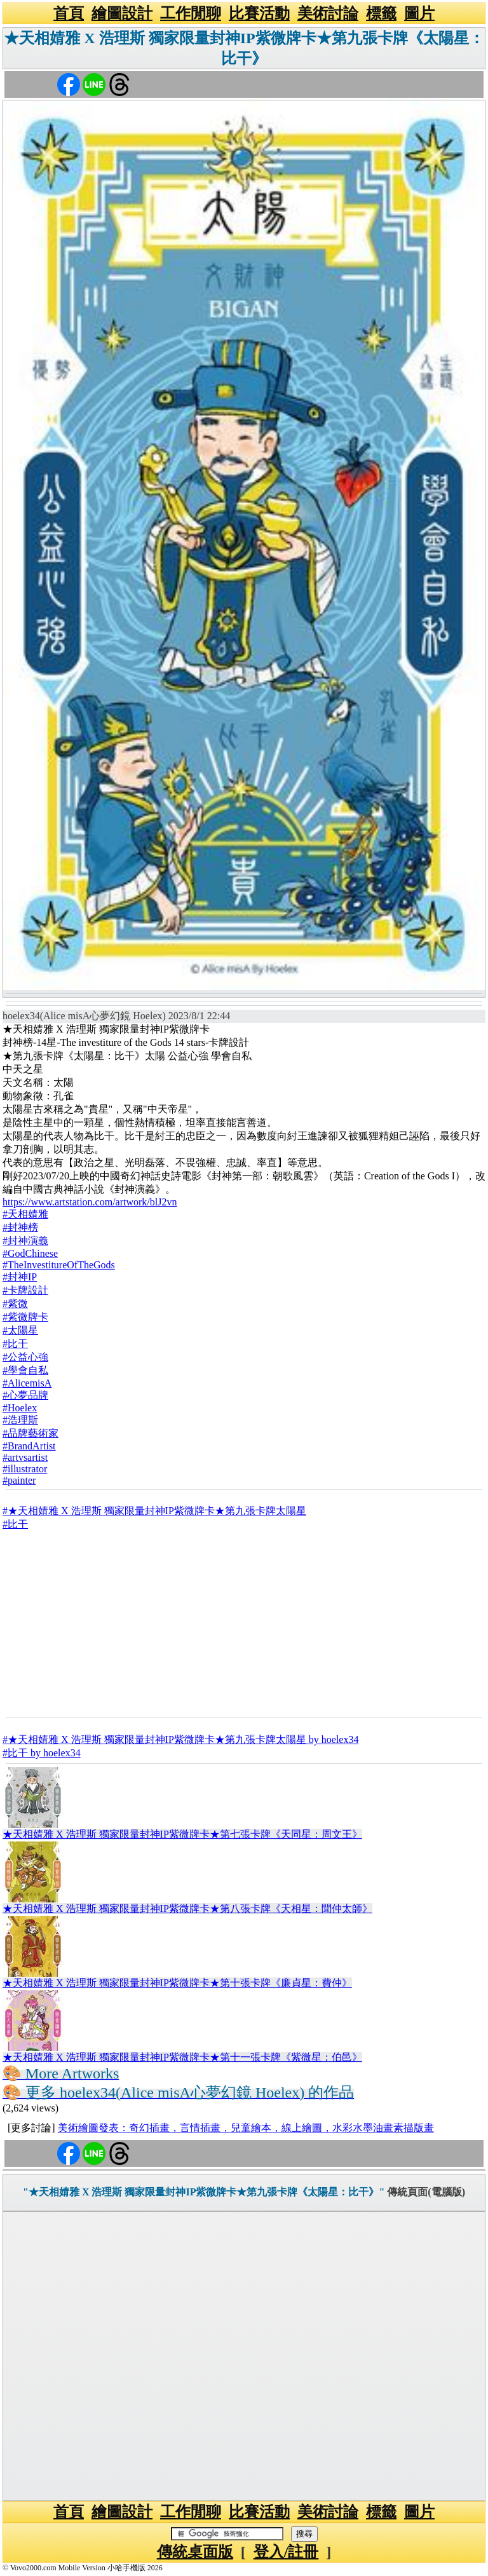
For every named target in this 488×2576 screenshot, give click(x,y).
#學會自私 (25, 1370)
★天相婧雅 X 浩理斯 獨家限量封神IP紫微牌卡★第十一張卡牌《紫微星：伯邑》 (182, 2057)
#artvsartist (25, 1457)
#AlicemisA (27, 1383)
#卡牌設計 (25, 1290)
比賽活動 (259, 13)
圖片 (419, 13)
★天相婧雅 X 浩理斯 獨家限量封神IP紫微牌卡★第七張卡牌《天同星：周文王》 (182, 1834)
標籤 (381, 13)
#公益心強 (25, 1357)
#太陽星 (20, 1330)
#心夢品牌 (25, 1395)
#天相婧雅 (25, 1214)
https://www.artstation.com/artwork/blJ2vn (90, 1201)
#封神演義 (25, 1240)
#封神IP (20, 1276)
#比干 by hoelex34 (42, 1752)
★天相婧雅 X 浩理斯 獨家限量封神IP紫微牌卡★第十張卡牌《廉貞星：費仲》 (177, 1982)
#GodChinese (30, 1253)
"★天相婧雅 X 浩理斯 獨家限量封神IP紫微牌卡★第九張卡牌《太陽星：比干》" (203, 2191)
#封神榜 (20, 1227)
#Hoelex (20, 1407)
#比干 (15, 1343)
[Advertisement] (244, 1623)
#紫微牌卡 (25, 1317)
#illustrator (25, 1468)
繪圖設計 (122, 13)
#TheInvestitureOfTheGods (59, 1264)
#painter (19, 1480)
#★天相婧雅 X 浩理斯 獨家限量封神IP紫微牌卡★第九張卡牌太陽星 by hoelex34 (180, 1739)
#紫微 (15, 1303)
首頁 (68, 13)
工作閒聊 (190, 13)
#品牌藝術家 (30, 1433)
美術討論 (327, 13)
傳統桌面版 (195, 2552)
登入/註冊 (286, 2552)
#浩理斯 (20, 1419)
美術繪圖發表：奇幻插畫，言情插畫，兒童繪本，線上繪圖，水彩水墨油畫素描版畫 (246, 2127)
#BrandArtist (29, 1446)
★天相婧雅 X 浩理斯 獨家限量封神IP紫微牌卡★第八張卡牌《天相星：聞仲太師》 (187, 1908)
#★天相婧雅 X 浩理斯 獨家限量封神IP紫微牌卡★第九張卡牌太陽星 (154, 1510)
